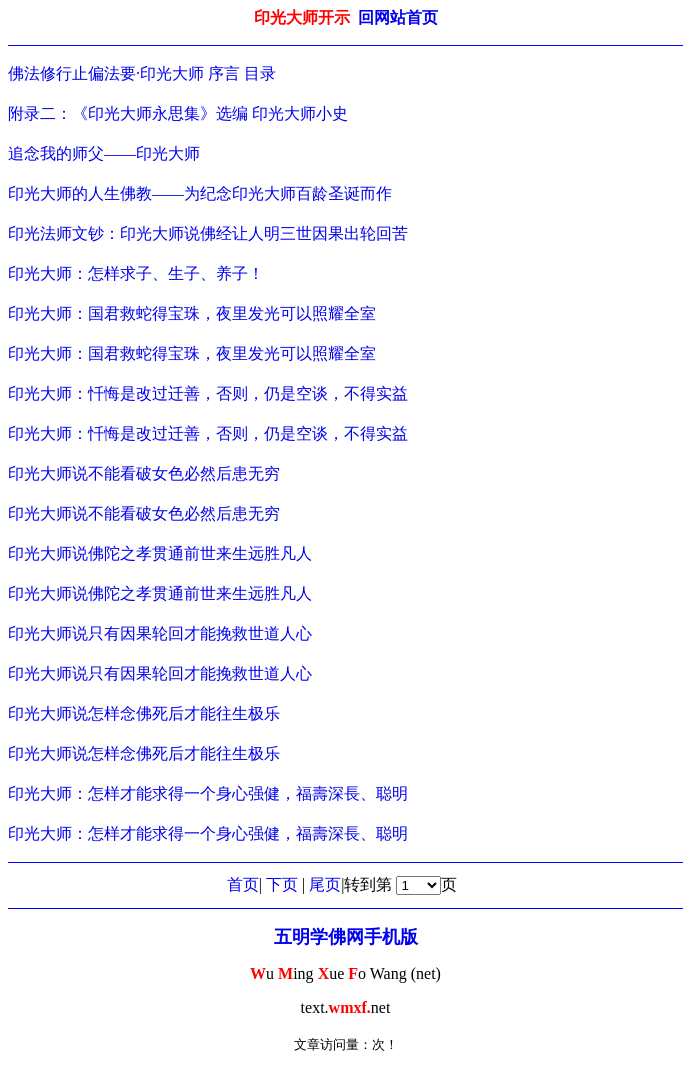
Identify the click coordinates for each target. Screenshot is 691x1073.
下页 (282, 884)
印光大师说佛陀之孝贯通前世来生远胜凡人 (160, 553)
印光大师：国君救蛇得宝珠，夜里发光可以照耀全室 (192, 313)
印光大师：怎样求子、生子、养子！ (136, 273)
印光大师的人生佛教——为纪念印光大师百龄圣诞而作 (200, 193)
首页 (243, 884)
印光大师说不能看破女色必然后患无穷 (144, 473)
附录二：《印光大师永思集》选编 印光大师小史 (178, 113)
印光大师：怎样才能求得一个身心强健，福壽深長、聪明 (208, 793)
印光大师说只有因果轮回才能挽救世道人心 (160, 633)
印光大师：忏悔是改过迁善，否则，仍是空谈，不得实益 (208, 393)
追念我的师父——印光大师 (104, 153)
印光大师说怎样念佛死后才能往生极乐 (144, 713)
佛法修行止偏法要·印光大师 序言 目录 (142, 73)
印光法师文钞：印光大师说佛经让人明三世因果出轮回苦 (208, 233)
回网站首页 (398, 17)
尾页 (325, 884)
